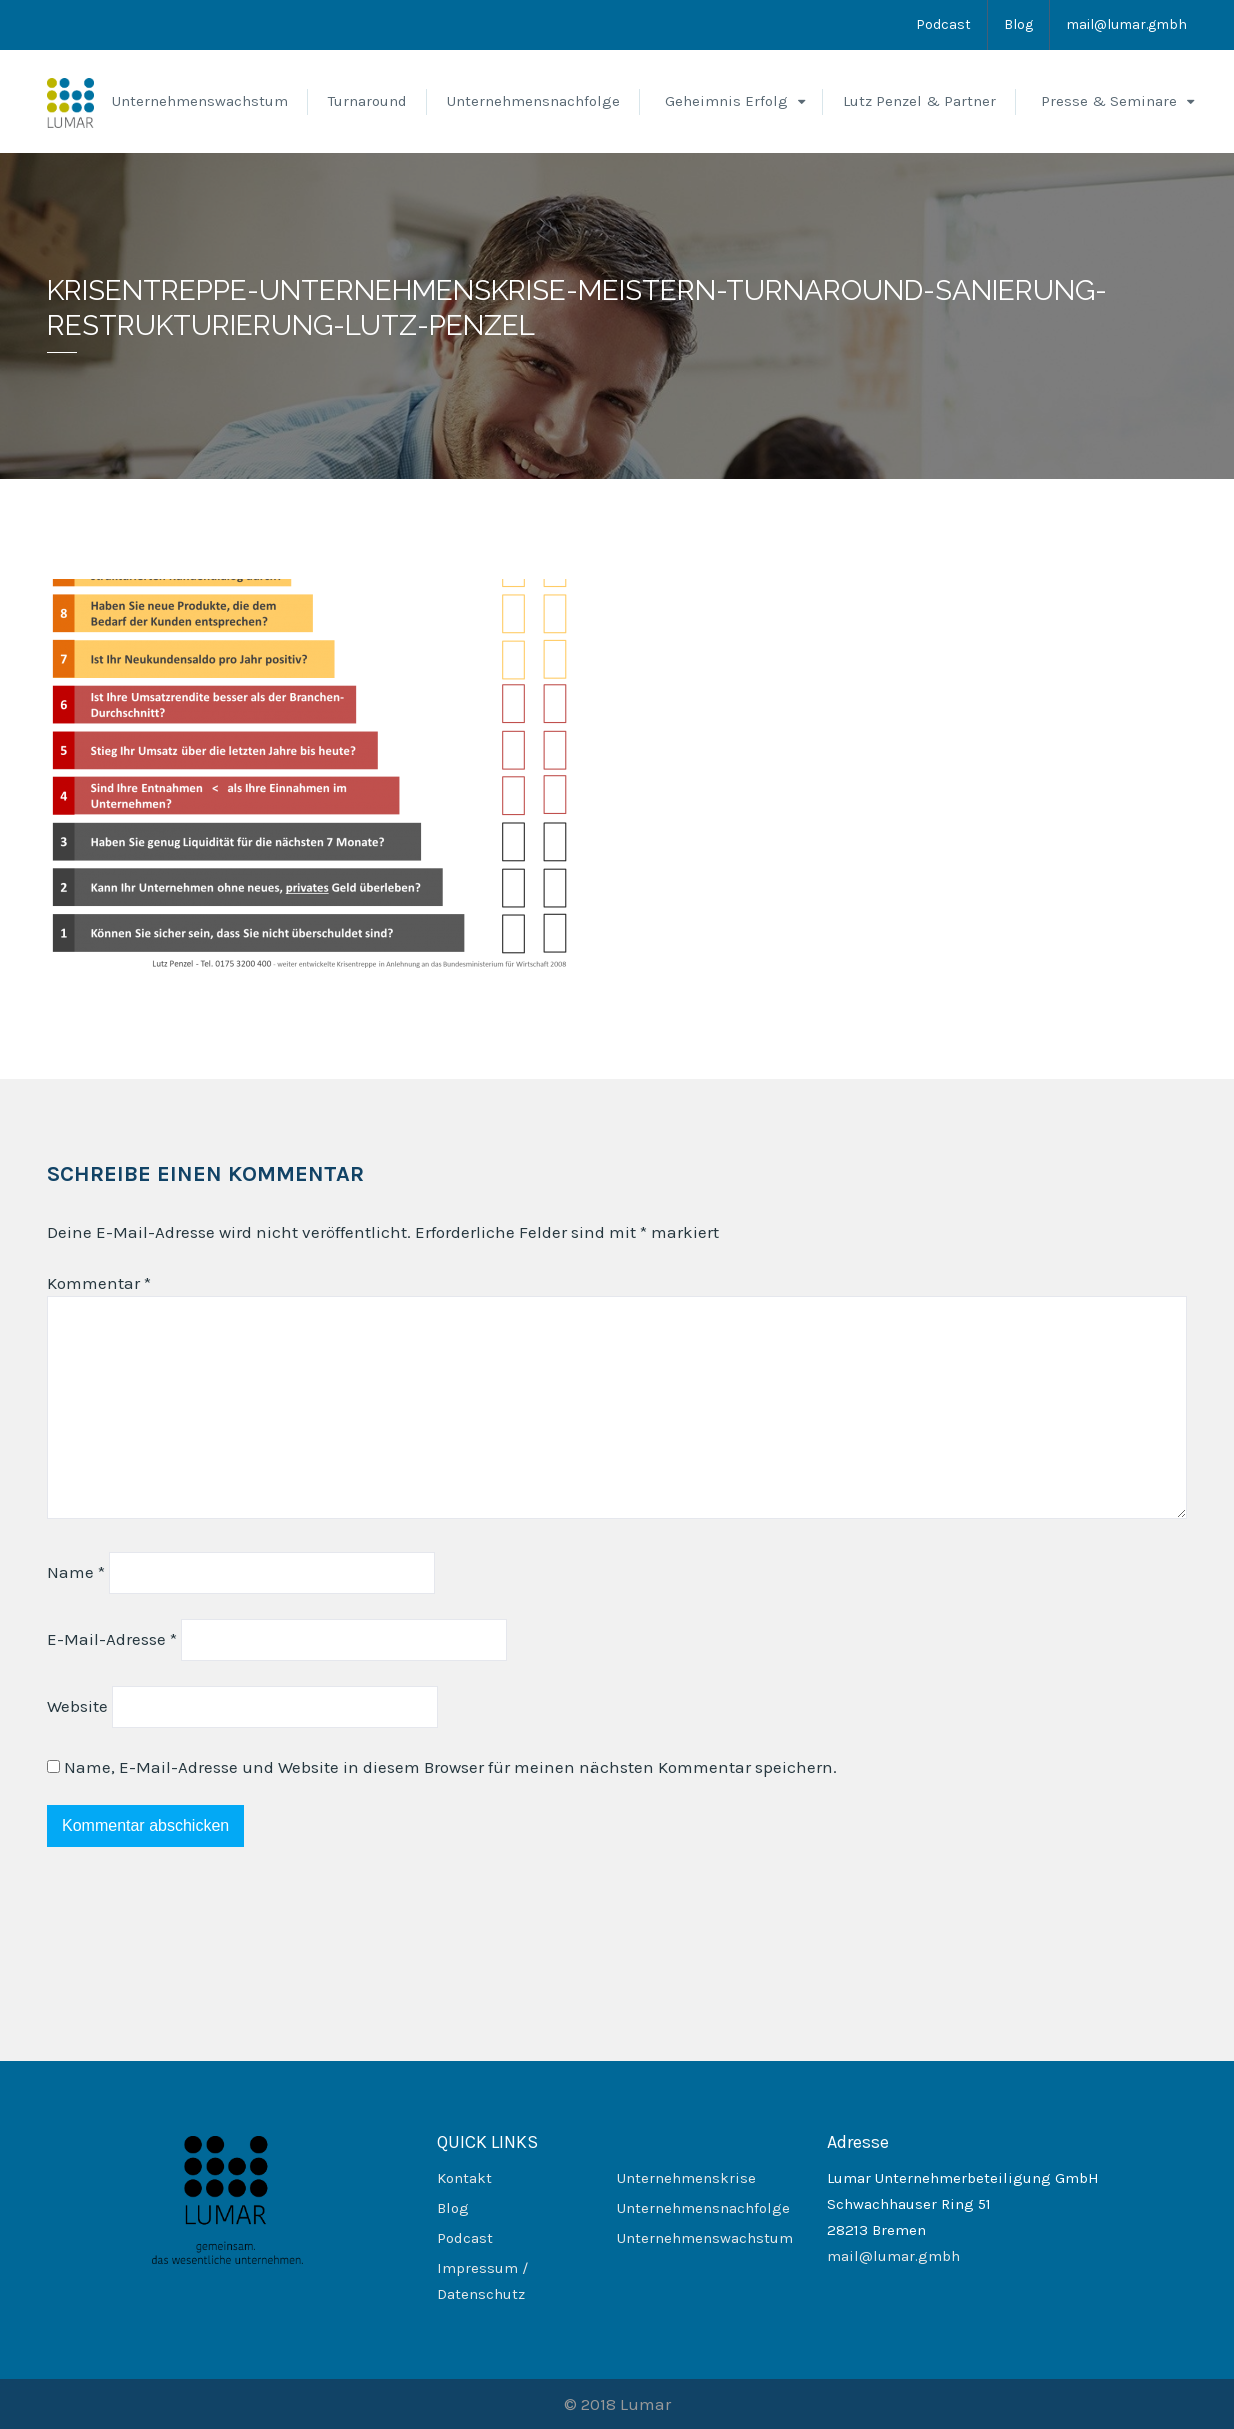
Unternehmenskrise (686, 2178)
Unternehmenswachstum (200, 101)
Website (77, 1706)
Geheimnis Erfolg (726, 101)
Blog (1018, 24)
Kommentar (99, 1283)
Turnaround (367, 101)
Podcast (943, 24)
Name (76, 1572)
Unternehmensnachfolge (533, 101)
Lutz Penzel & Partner (919, 101)
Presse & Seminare (1109, 101)
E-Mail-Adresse (112, 1639)
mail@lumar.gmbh (1126, 24)
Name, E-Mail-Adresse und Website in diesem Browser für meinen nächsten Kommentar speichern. (450, 1767)
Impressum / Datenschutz (482, 2281)
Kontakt (464, 2178)
